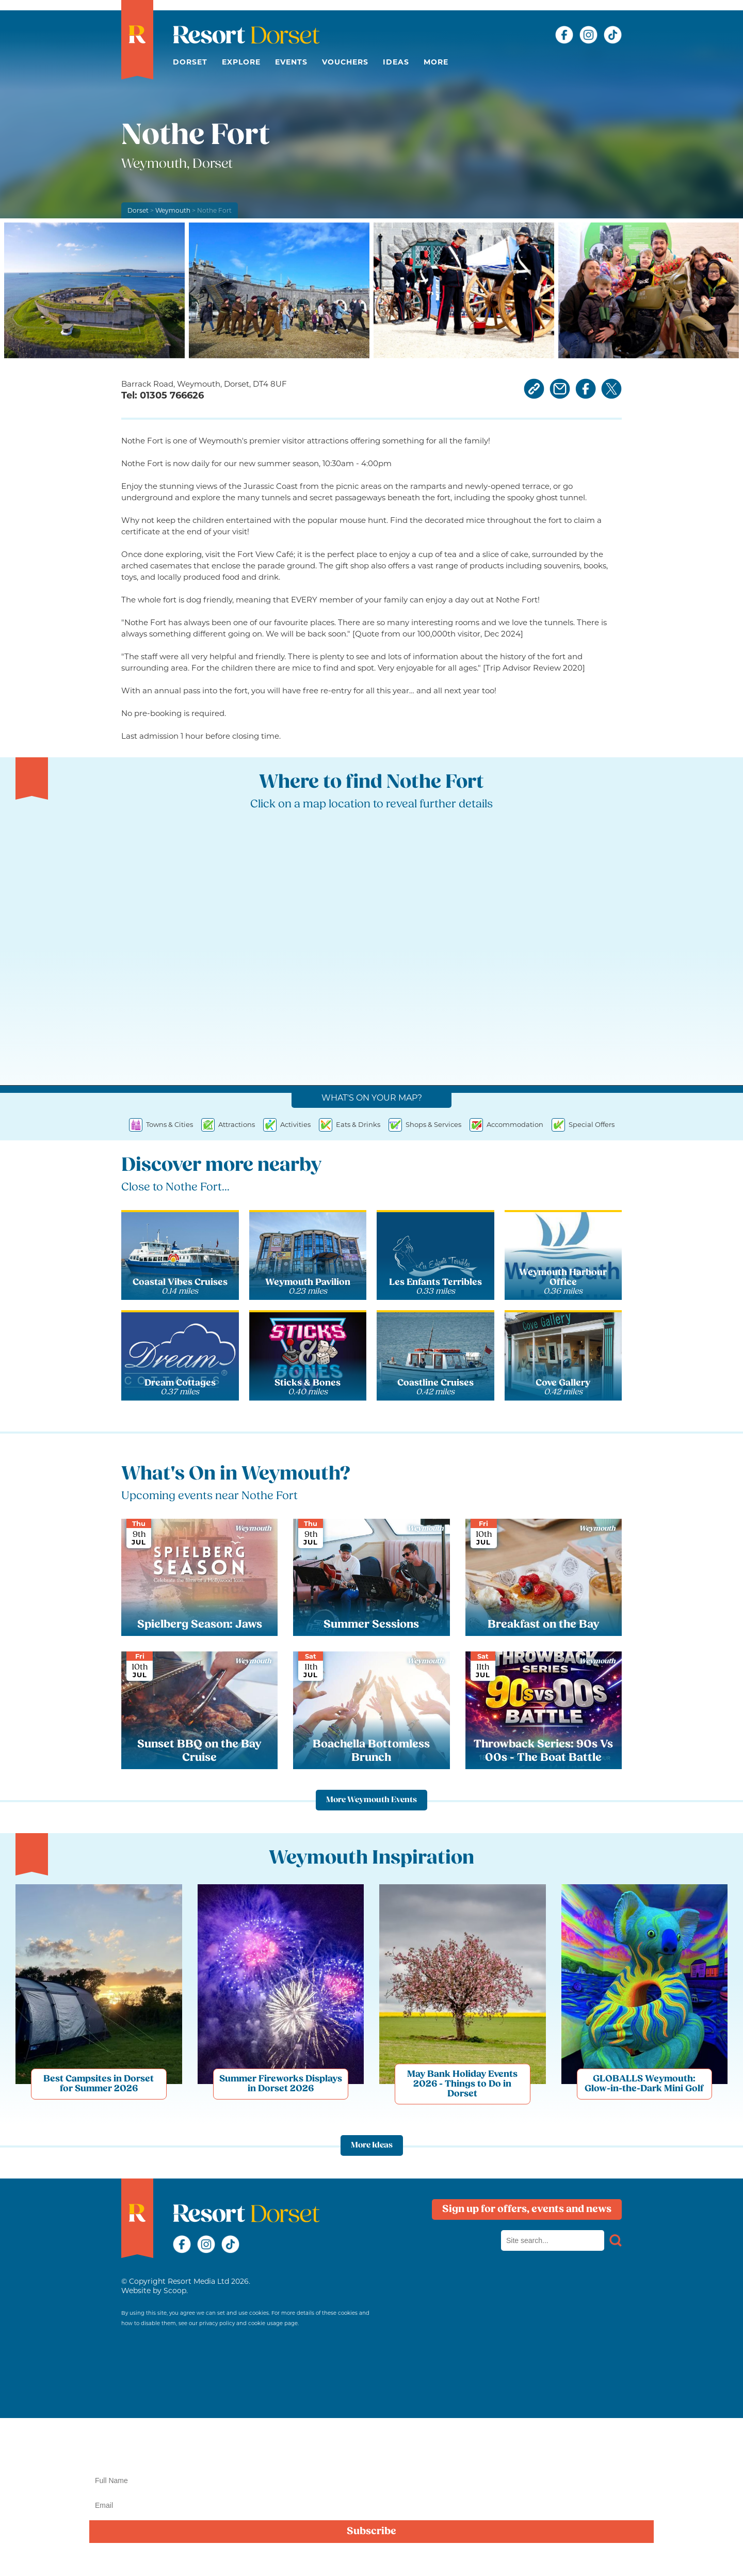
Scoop (175, 2290)
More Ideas (372, 2145)
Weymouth (172, 210)
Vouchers (345, 62)
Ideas (396, 62)
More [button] (436, 62)
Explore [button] (241, 62)
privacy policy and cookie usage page (248, 2323)
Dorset (190, 62)
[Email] (371, 2505)
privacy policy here (691, 2557)
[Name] (371, 2480)
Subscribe (371, 2531)
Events (291, 62)
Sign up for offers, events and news (526, 2209)
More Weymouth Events (371, 1800)
